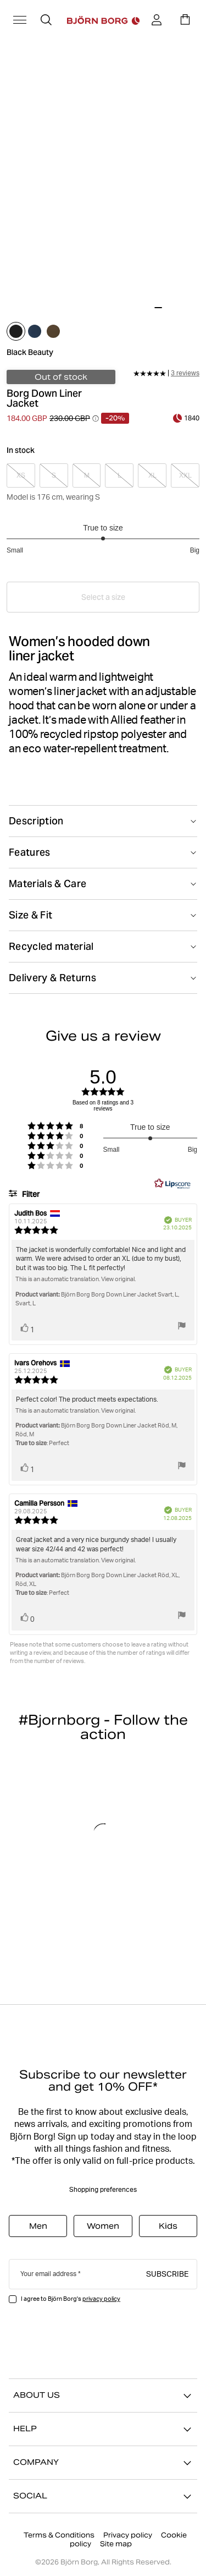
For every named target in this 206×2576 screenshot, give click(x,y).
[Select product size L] (119, 475)
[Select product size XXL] (185, 475)
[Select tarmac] (53, 331)
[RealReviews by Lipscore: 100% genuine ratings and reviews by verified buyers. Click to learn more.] (172, 1183)
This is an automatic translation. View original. (75, 1279)
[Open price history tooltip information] (95, 418)
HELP (103, 2429)
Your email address (48, 2273)
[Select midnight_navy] (34, 331)
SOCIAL (103, 2496)
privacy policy (101, 2298)
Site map (116, 2544)
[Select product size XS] (21, 475)
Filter (30, 1194)
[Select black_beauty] (16, 331)
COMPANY (103, 2462)
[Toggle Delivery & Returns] (103, 977)
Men (38, 2226)
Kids (168, 2226)
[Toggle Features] (103, 852)
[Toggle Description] (103, 821)
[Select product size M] (87, 475)
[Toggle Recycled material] (103, 946)
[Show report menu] (181, 1327)
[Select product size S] (54, 475)
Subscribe (167, 2273)
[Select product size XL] (152, 475)
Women (103, 2226)
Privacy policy (127, 2535)
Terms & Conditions (59, 2535)
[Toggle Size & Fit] (103, 915)
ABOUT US (103, 2395)
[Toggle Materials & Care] (103, 883)
